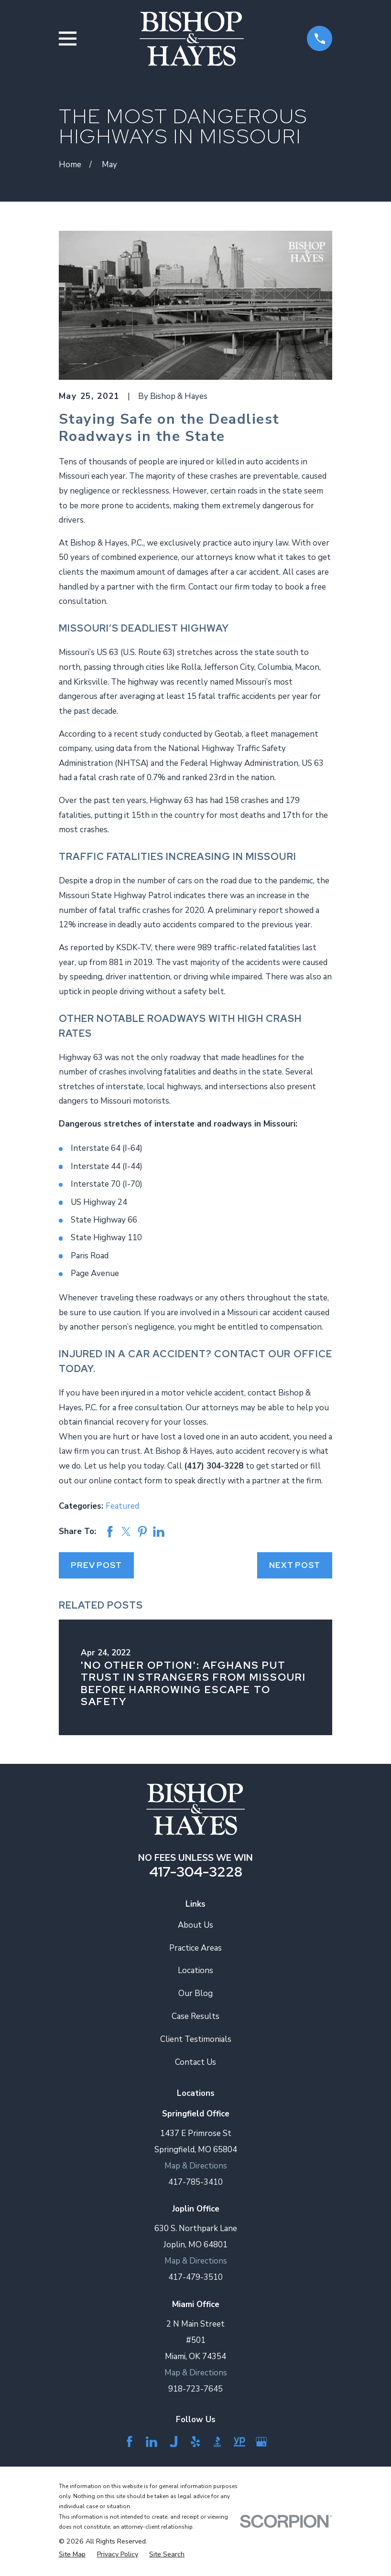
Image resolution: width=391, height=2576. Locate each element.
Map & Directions (195, 2165)
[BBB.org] (217, 2441)
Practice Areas (195, 1948)
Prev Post (96, 1565)
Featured (122, 1506)
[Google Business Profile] (261, 2441)
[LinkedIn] (151, 2441)
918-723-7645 (195, 2388)
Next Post (294, 1565)
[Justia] (173, 2441)
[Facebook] (129, 2441)
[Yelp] (195, 2441)
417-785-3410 (195, 2182)
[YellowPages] (239, 2441)
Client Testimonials (195, 2039)
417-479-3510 (195, 2277)
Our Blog (195, 1993)
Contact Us (195, 2062)
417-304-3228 (195, 1872)
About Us (195, 1925)
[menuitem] (72, 2554)
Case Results (195, 2016)
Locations (195, 1970)
